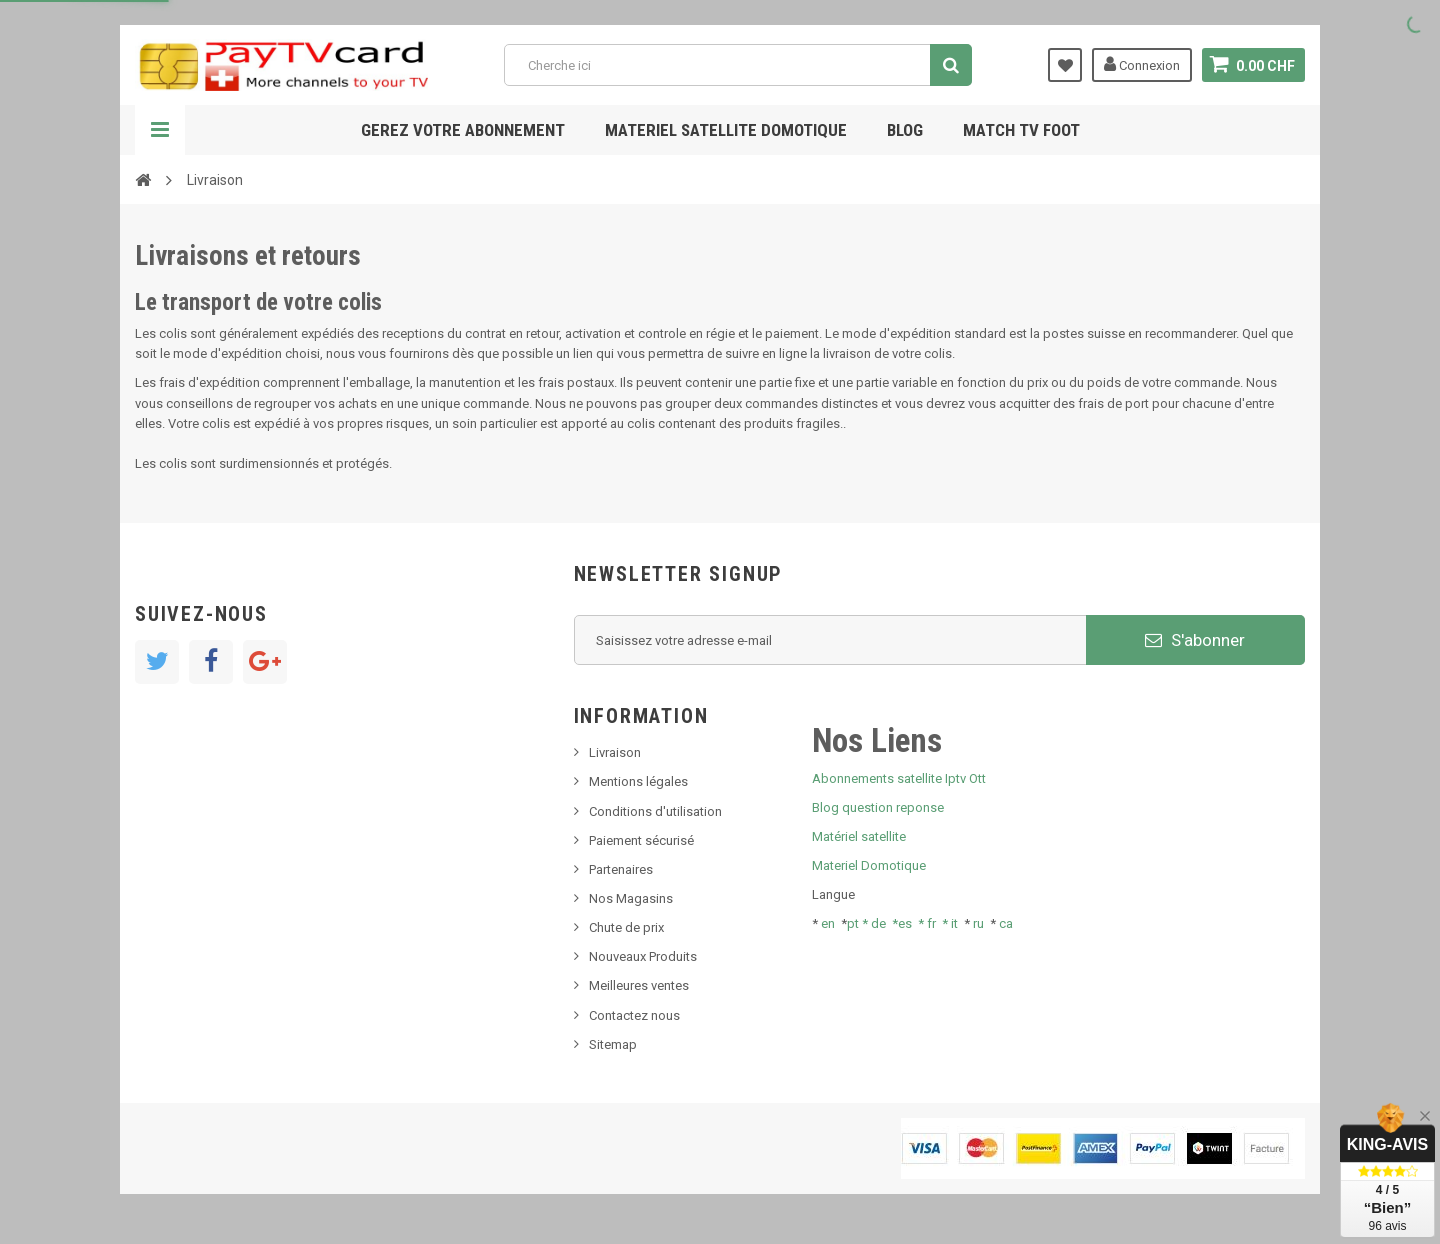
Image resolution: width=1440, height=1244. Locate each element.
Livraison (615, 752)
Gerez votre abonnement (463, 130)
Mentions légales (638, 781)
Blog (905, 130)
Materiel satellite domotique (726, 130)
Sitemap (613, 1044)
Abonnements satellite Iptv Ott (899, 778)
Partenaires (621, 869)
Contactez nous (634, 1015)
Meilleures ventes (639, 985)
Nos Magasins (631, 898)
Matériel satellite (859, 836)
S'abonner (1195, 640)
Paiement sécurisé (641, 840)
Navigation (160, 130)
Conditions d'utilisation (655, 811)
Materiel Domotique (869, 865)
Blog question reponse (878, 807)
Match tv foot (1021, 130)
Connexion (1142, 64)
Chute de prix (626, 927)
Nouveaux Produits (643, 956)
